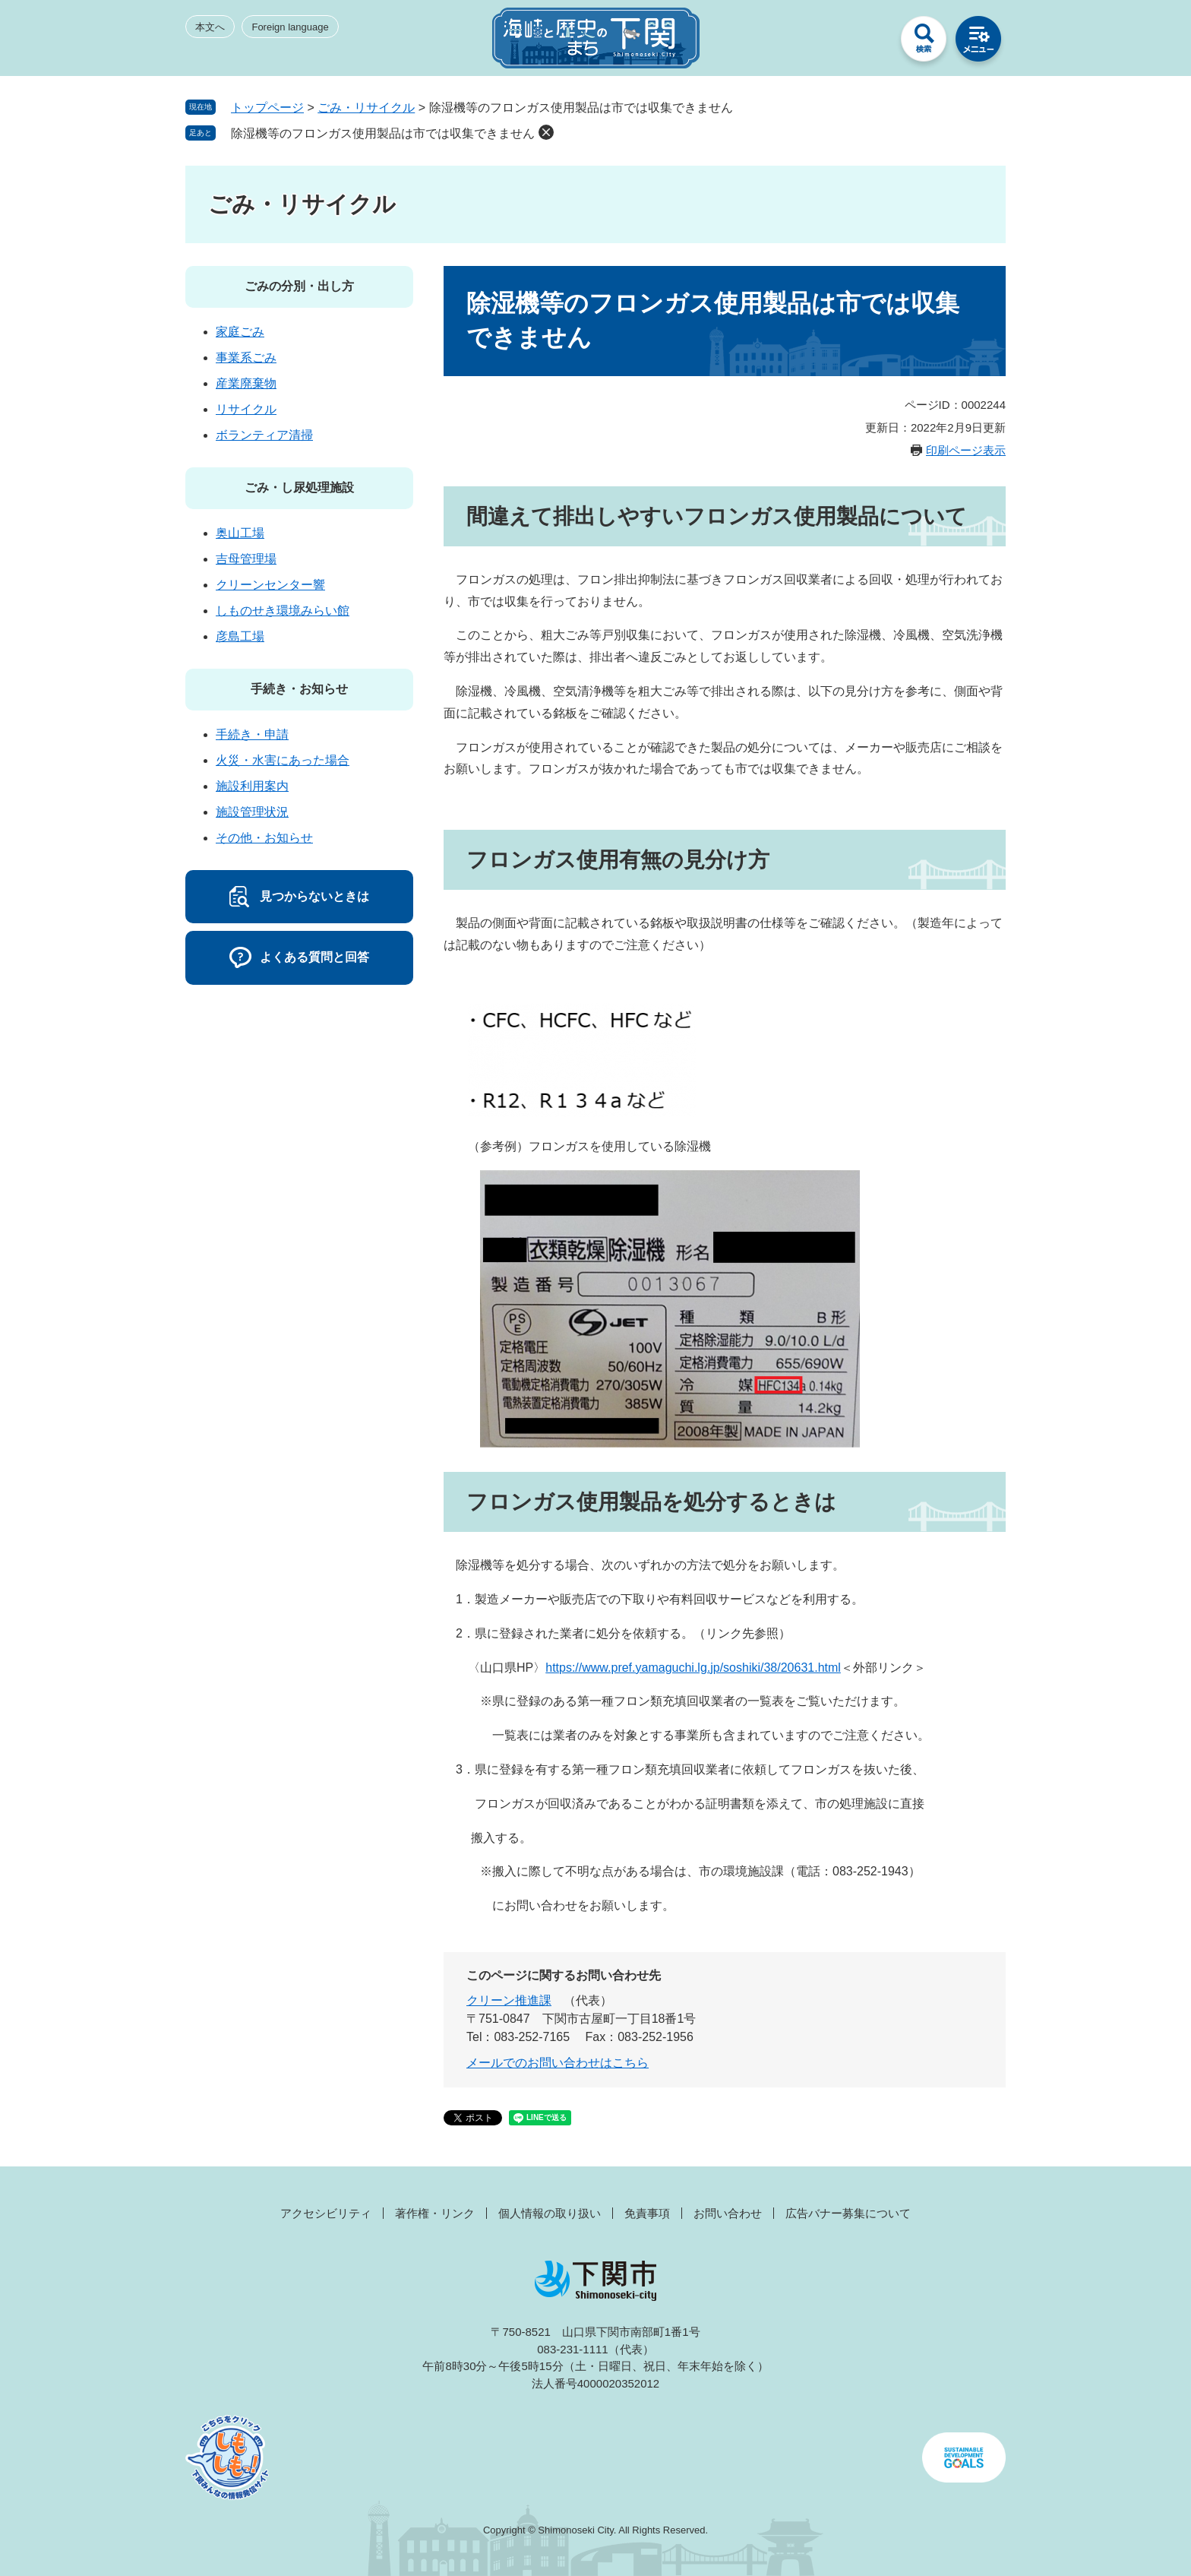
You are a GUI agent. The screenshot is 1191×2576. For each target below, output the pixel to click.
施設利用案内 (252, 786)
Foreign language (289, 27)
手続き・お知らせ (299, 688)
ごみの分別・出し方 (299, 286)
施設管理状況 (252, 811)
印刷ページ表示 (966, 450)
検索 (923, 42)
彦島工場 (240, 636)
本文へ (210, 27)
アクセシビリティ (325, 2213)
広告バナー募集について (848, 2213)
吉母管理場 (246, 558)
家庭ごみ (240, 331)
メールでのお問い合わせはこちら (557, 2062)
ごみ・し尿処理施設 (299, 487)
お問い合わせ (727, 2213)
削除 (546, 132)
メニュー (978, 42)
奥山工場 (240, 533)
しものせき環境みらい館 (282, 610)
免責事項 (647, 2213)
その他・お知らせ (264, 837)
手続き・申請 (252, 734)
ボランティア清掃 (264, 435)
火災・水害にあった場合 (282, 760)
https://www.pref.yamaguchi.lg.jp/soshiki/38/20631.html (693, 1667)
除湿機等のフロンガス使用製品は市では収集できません (383, 133)
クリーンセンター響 (270, 584)
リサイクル (246, 409)
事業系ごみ (246, 357)
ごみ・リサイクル (366, 107)
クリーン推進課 (508, 2000)
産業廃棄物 (246, 383)
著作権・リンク (435, 2213)
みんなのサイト (869, 42)
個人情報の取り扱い (549, 2213)
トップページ (267, 107)
